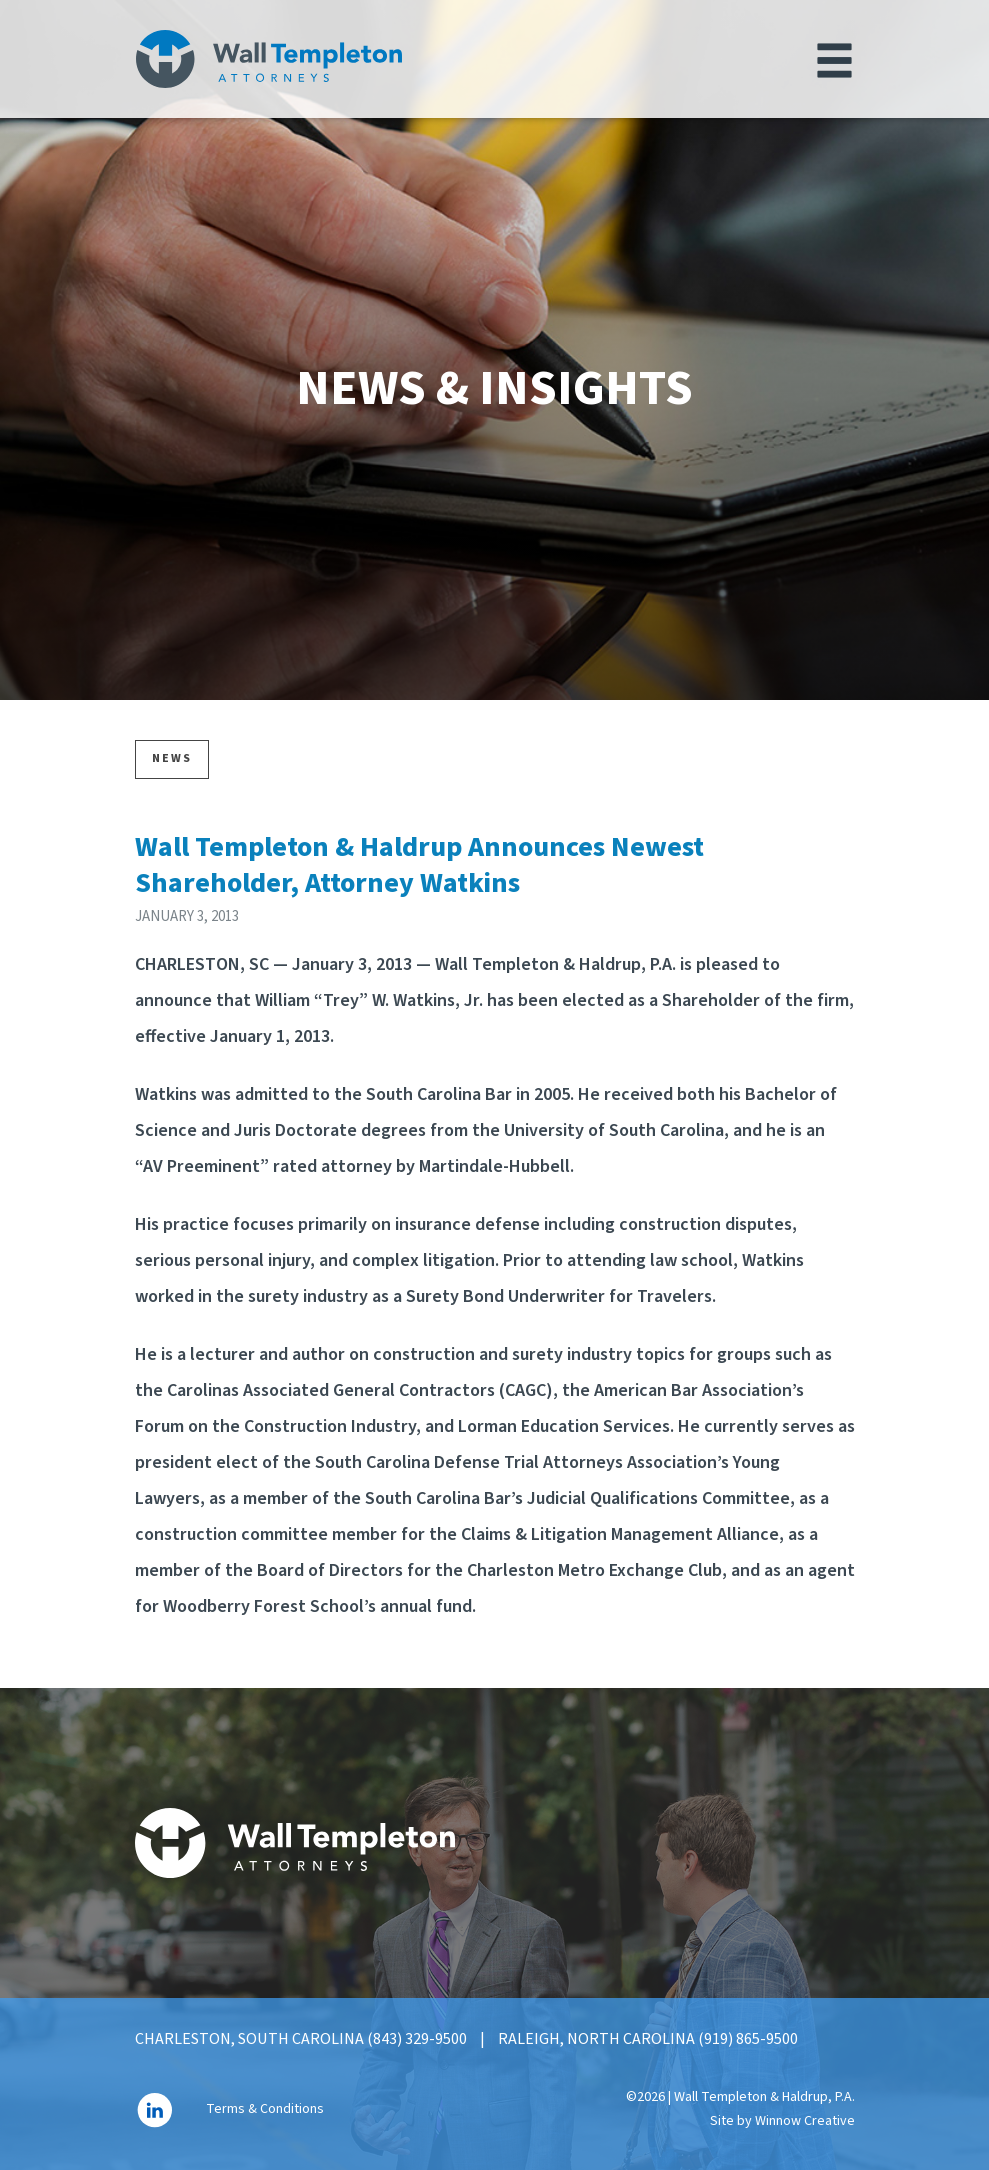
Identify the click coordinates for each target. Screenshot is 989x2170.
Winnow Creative (805, 2121)
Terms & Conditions (265, 2110)
